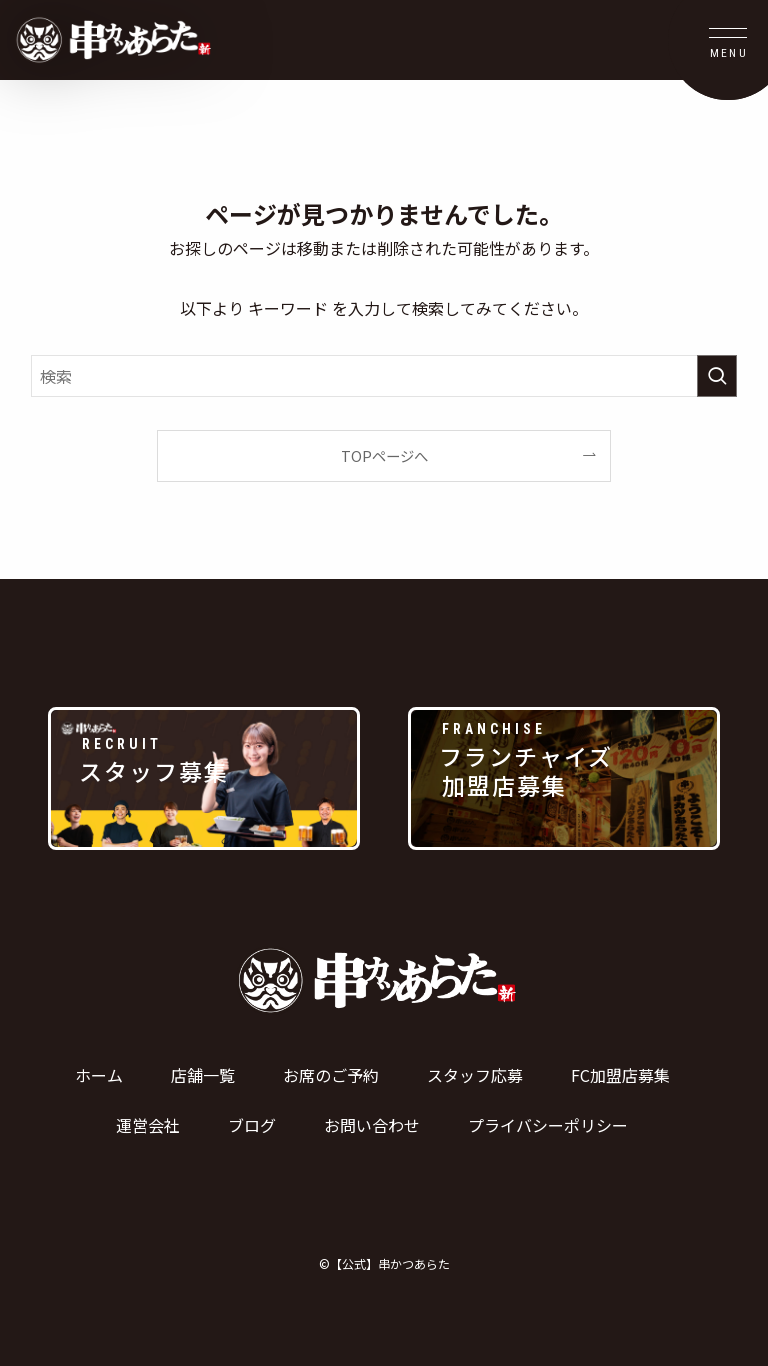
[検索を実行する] (717, 376)
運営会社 (148, 1125)
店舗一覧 (203, 1075)
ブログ (252, 1125)
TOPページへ (384, 455)
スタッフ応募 (475, 1075)
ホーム (99, 1075)
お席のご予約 (331, 1075)
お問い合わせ (372, 1125)
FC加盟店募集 (620, 1075)
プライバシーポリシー (548, 1125)
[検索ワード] (384, 376)
